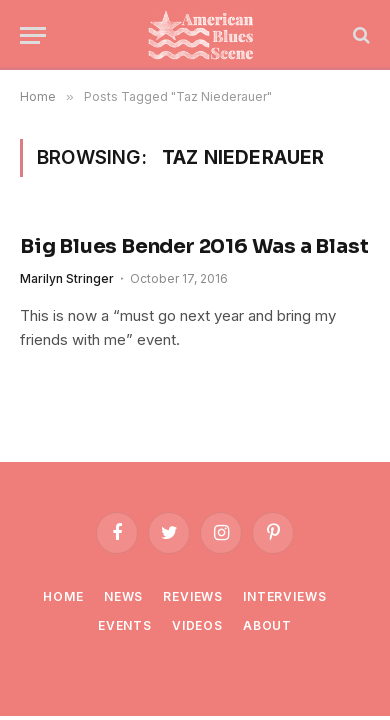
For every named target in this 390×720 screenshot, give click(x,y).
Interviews (284, 596)
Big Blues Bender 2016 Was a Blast (194, 246)
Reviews (193, 596)
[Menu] (33, 35)
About (267, 625)
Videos (197, 625)
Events (125, 625)
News (123, 596)
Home (63, 596)
